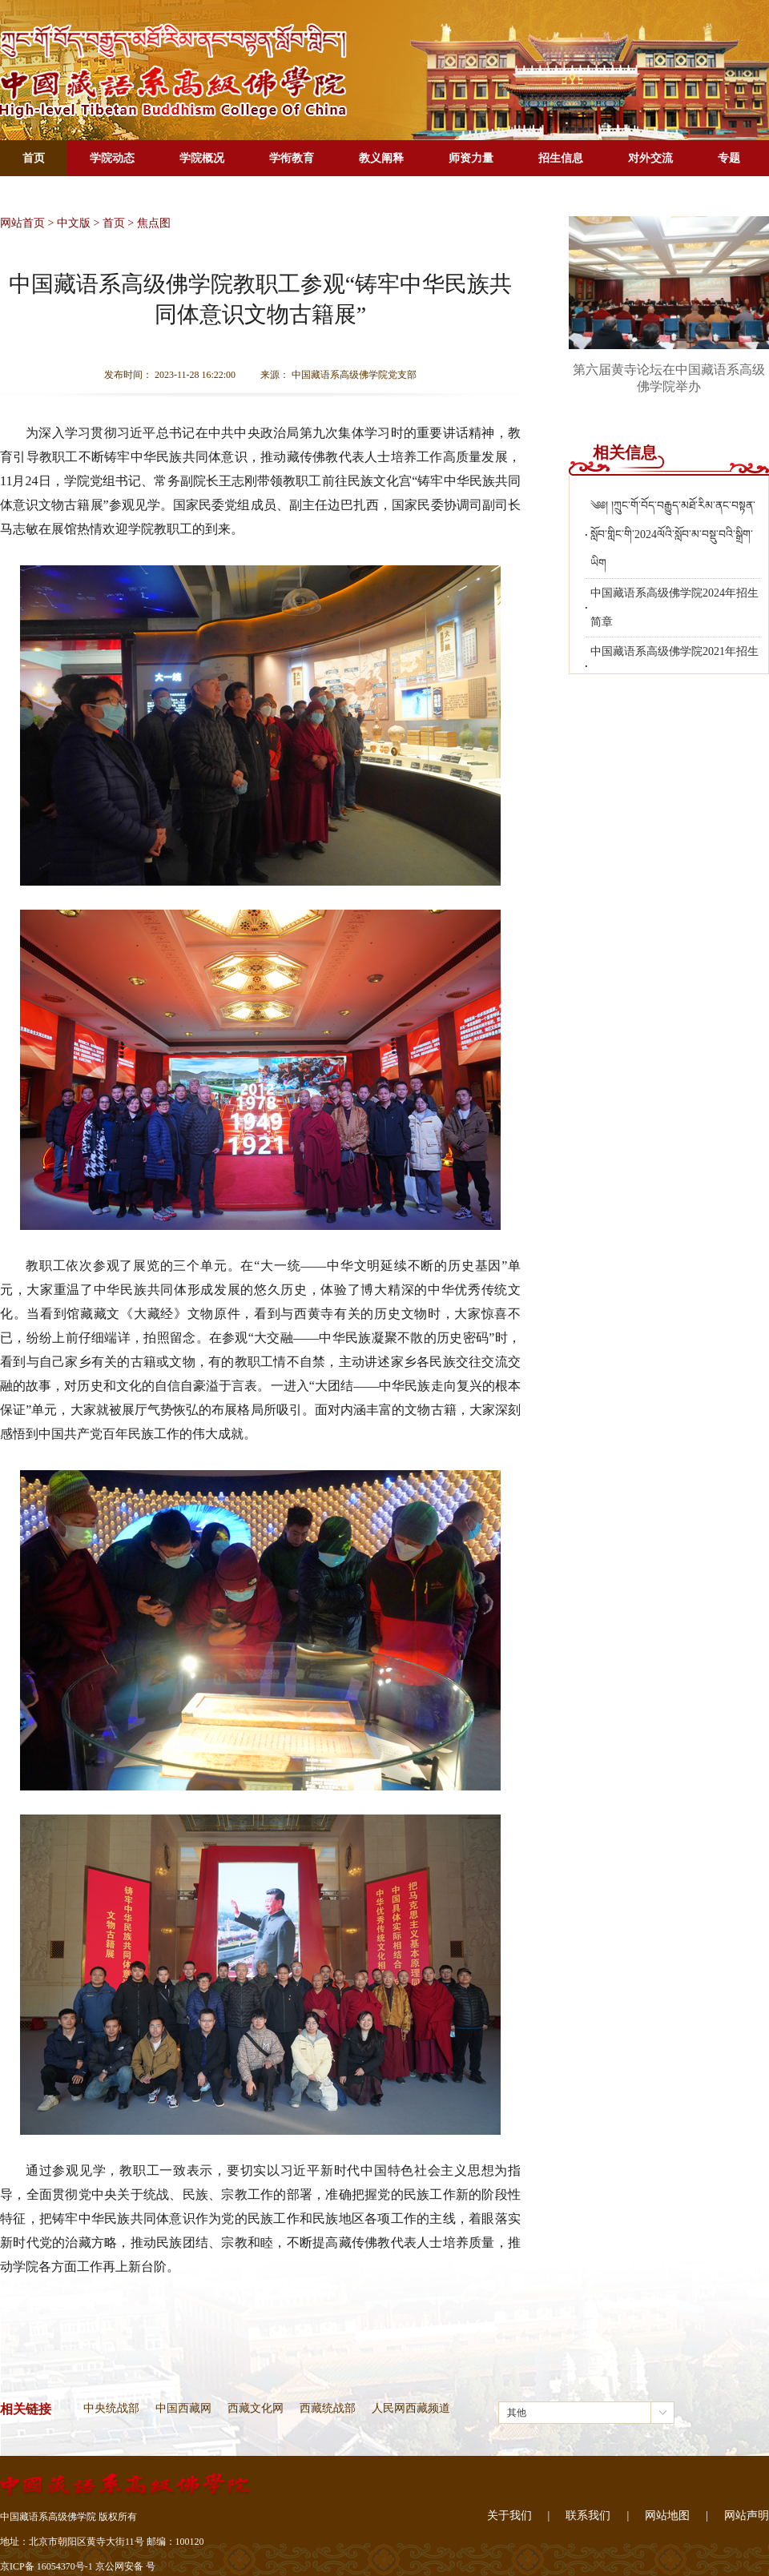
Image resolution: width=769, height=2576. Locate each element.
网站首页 (22, 223)
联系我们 (588, 2516)
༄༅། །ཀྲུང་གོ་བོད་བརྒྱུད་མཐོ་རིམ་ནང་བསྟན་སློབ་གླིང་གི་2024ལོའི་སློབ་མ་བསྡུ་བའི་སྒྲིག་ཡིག (672, 534)
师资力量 (471, 158)
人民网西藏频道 (411, 2408)
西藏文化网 (255, 2408)
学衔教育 (291, 158)
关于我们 (509, 2516)
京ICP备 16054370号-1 (46, 2566)
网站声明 (746, 2516)
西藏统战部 (328, 2408)
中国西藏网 (183, 2408)
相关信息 (625, 452)
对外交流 (650, 158)
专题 (729, 158)
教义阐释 (381, 158)
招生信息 (560, 158)
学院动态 (112, 158)
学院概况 (201, 158)
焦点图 (154, 223)
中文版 (74, 223)
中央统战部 (111, 2408)
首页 (33, 158)
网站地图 (667, 2516)
